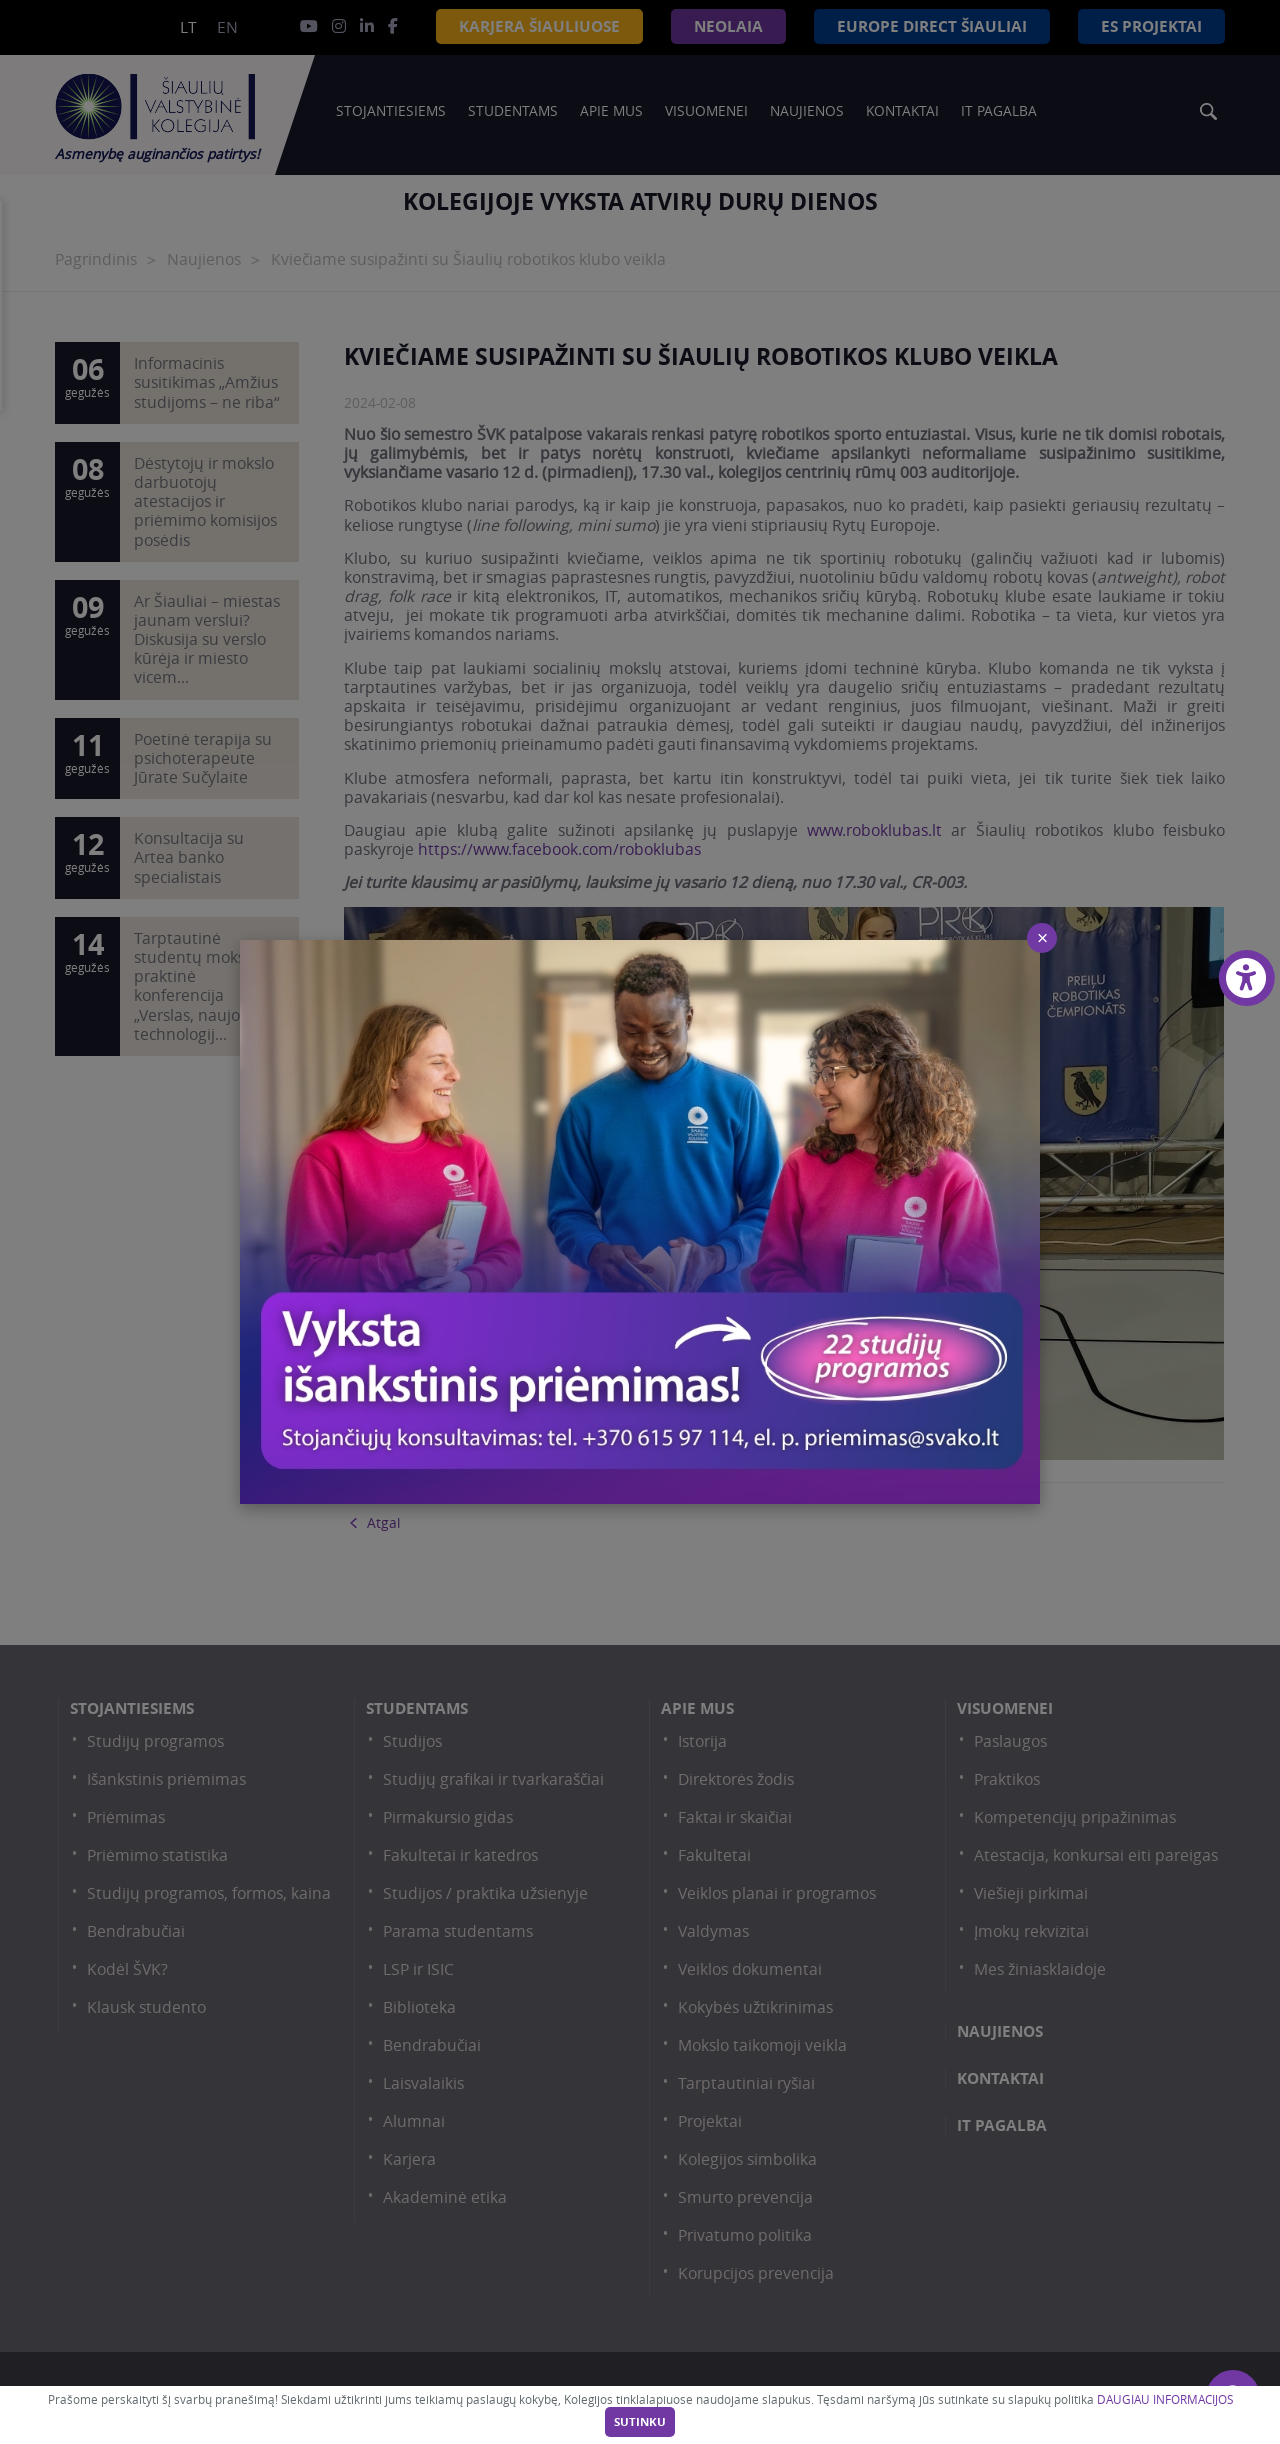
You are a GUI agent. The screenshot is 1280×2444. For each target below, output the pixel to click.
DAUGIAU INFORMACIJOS (1165, 2399)
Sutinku (640, 2422)
